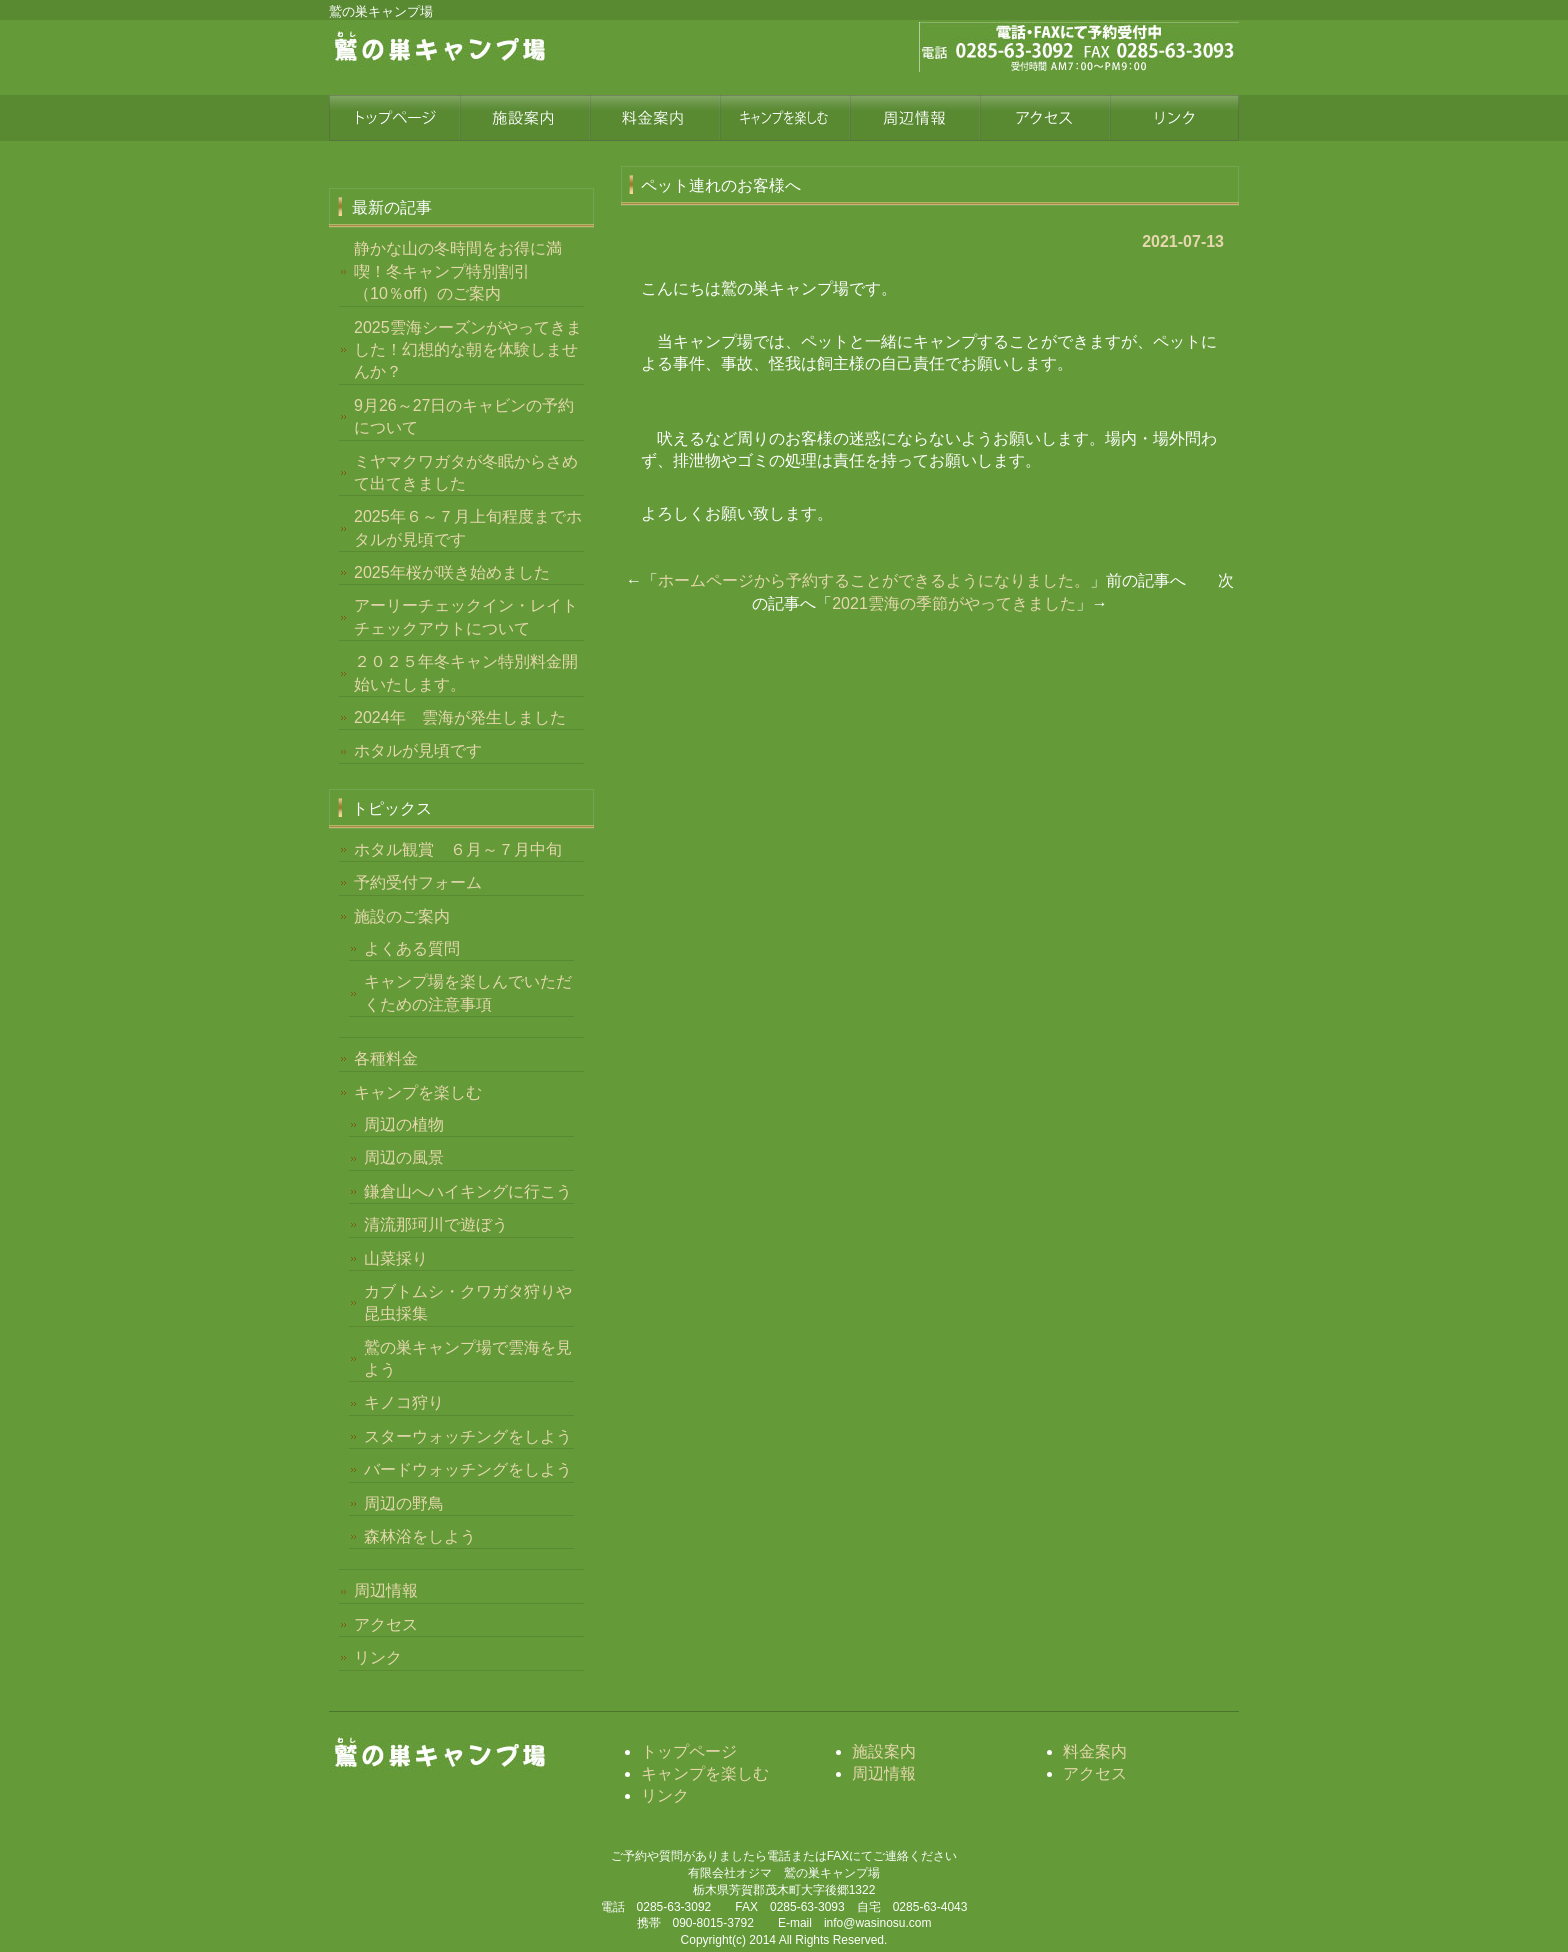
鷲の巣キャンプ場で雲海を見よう (468, 1358)
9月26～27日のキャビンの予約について (464, 416)
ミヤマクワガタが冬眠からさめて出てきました (466, 472)
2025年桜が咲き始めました (452, 572)
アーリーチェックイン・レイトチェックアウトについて (466, 616)
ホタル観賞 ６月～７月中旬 (458, 849)
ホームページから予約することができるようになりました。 (874, 580)
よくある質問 (412, 948)
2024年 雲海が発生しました (460, 717)
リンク (1174, 118)
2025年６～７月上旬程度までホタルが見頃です (468, 527)
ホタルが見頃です (418, 750)
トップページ (394, 118)
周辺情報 (914, 118)
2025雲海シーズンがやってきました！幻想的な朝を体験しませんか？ (468, 350)
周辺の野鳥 (404, 1503)
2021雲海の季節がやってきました (954, 603)
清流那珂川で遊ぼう (436, 1224)
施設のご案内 (402, 916)
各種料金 (386, 1058)
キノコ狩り (404, 1402)
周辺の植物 (404, 1124)
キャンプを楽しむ (418, 1092)
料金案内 (654, 118)
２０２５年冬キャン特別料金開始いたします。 (466, 672)
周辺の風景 (404, 1157)
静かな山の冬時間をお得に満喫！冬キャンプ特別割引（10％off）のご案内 (458, 271)
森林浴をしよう (420, 1536)
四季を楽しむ (784, 118)
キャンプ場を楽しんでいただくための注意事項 (468, 992)
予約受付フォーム (418, 882)
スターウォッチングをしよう (468, 1436)
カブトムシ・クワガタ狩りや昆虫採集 (468, 1302)
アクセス (1044, 118)
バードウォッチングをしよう (468, 1469)
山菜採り (396, 1258)
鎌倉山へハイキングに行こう (468, 1191)
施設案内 (524, 118)
